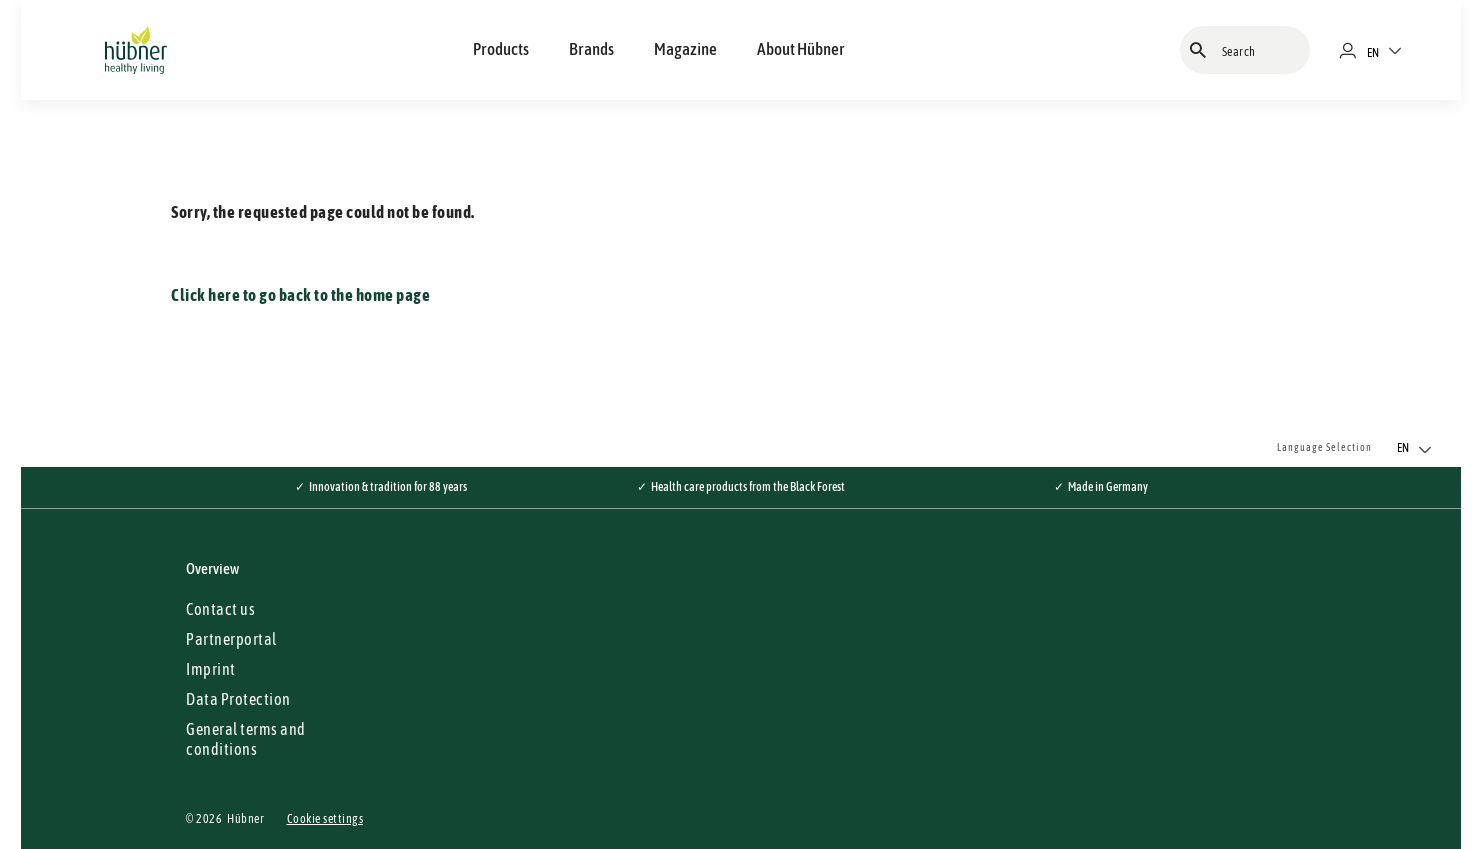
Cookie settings (325, 819)
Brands (591, 49)
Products (501, 49)
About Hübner (801, 49)
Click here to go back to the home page (300, 295)
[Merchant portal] (1356, 50)
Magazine (685, 49)
